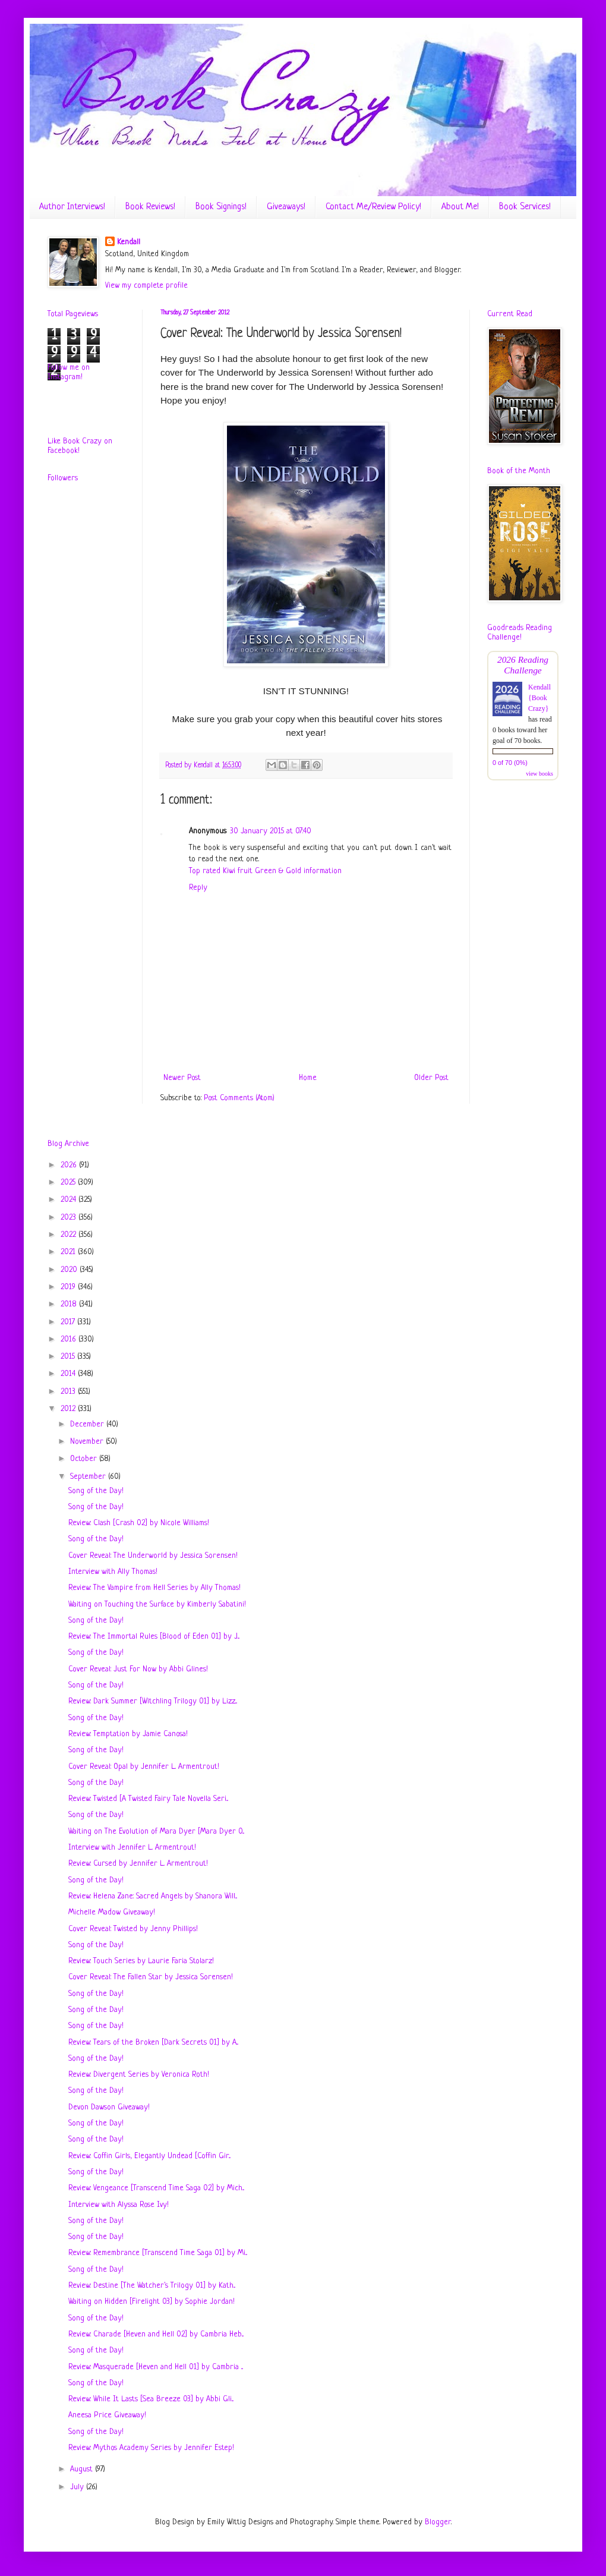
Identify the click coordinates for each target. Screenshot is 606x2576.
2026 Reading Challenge (522, 664)
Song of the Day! (96, 1491)
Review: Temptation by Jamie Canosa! (128, 1734)
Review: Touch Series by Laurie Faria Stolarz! (141, 1961)
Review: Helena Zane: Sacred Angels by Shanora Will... (152, 1896)
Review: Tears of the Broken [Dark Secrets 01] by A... (153, 2042)
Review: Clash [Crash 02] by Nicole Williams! (138, 1523)
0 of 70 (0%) (510, 762)
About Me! (460, 207)
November (88, 1441)
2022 (69, 1234)
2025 (69, 1182)
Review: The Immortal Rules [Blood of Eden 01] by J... (153, 1636)
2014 (69, 1373)
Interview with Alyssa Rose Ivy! (118, 2204)
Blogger (438, 2522)
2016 (69, 1339)
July (78, 2487)
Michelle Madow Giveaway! (111, 1912)
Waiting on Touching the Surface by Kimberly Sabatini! (157, 1604)
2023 (69, 1217)
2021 (69, 1252)
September (89, 1476)
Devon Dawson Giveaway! (109, 2107)
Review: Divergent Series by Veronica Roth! (138, 2074)
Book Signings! (221, 207)
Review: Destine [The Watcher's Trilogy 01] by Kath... (151, 2285)
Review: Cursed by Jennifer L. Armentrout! (138, 1863)
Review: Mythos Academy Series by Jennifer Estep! (151, 2447)
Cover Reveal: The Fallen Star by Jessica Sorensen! (150, 1977)
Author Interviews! (72, 207)
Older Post (431, 1077)
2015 (69, 1356)
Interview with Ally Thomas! (112, 1571)
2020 (70, 1269)
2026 (70, 1165)
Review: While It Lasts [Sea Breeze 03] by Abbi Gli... (150, 2399)
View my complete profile (146, 285)
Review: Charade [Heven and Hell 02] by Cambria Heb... (156, 2334)
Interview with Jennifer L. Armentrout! (132, 1847)
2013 (69, 1391)
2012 (69, 1408)
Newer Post (182, 1077)
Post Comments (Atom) (239, 1098)
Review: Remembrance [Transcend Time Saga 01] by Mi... (157, 2253)
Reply (198, 887)
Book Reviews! (150, 207)
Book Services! (525, 207)
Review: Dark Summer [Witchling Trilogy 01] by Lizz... (152, 1701)
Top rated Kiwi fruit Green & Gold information (265, 871)
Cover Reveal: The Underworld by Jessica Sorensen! (153, 1555)
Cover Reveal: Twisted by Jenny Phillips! (133, 1929)
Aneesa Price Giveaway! (107, 2415)
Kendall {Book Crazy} (539, 698)
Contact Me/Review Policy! (373, 207)
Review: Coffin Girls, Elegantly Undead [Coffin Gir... (149, 2156)
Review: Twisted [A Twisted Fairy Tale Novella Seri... (148, 1798)
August (82, 2469)
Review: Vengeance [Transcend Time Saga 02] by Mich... (156, 2188)
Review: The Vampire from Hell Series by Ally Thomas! (154, 1587)
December (88, 1424)
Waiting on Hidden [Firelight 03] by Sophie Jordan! (151, 2301)
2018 (70, 1304)
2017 (69, 1322)
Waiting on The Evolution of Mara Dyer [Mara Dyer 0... (156, 1831)
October (84, 1458)
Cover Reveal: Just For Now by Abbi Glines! (138, 1669)
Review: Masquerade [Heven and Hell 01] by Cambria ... (155, 2367)
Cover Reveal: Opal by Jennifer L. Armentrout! (143, 1766)
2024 (69, 1199)
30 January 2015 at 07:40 (270, 831)
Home (308, 1077)
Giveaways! (286, 207)
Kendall (128, 242)
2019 (69, 1287)
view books (539, 773)
